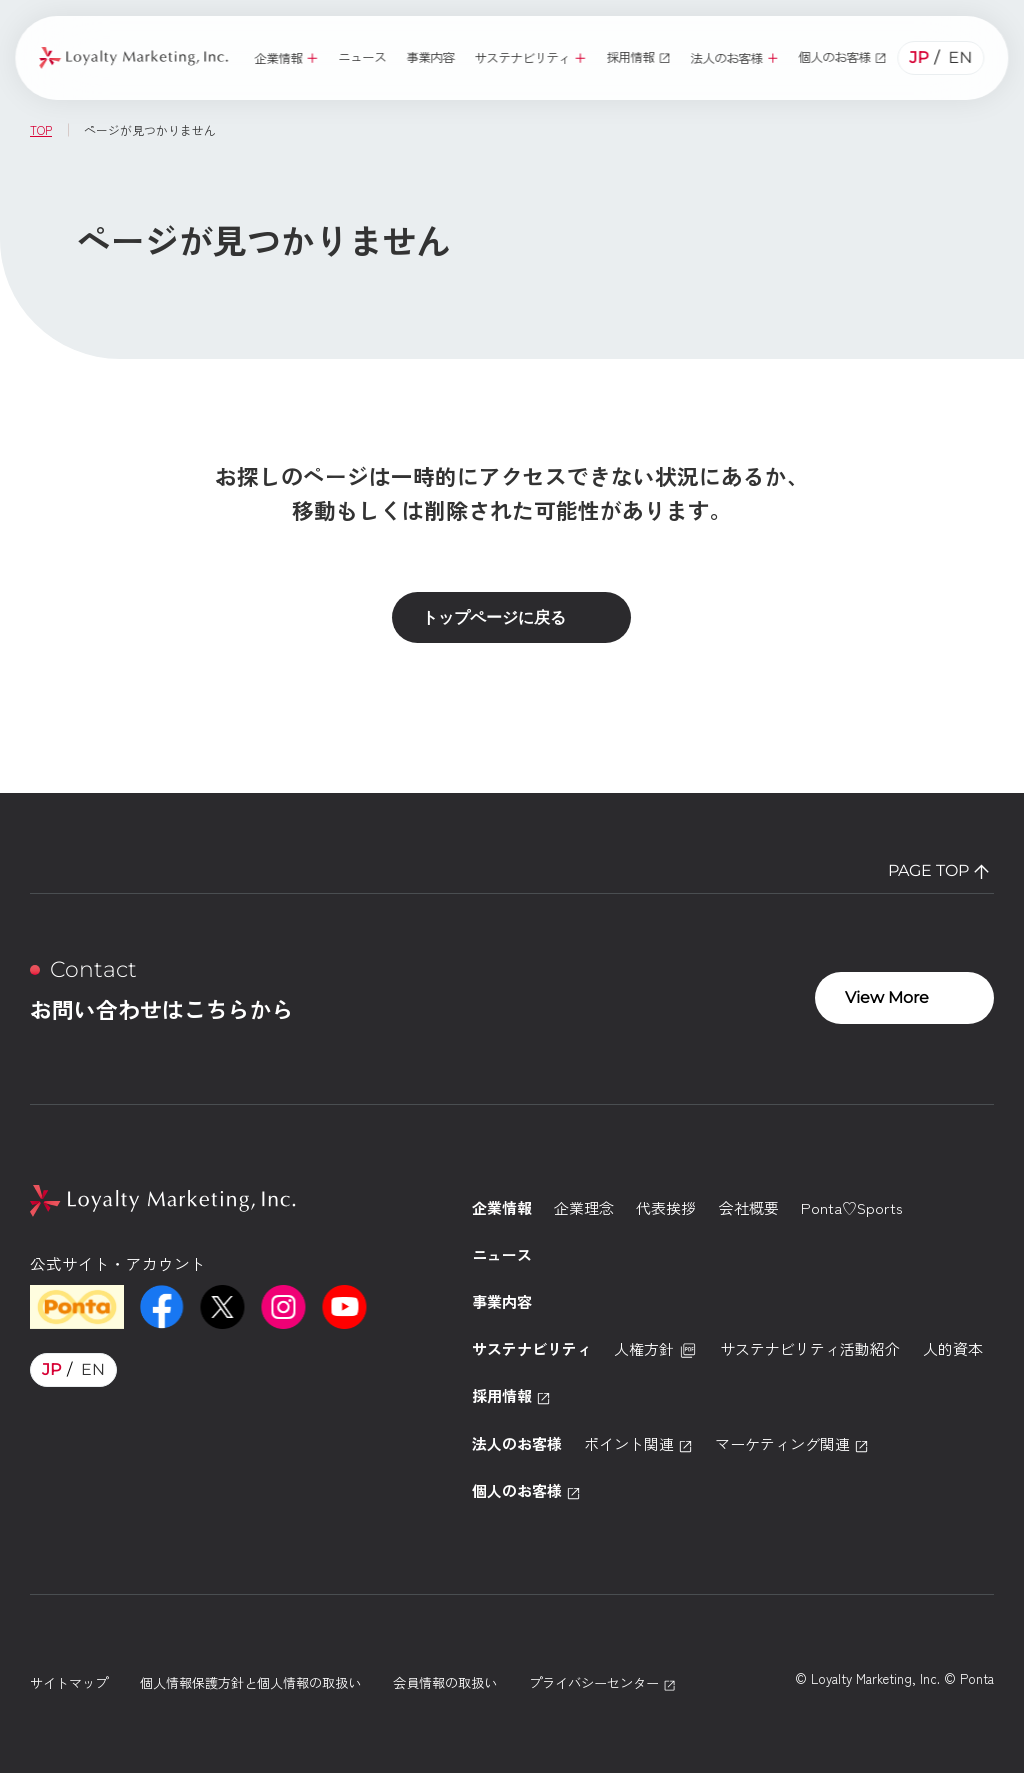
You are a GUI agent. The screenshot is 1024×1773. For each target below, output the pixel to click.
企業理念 (584, 1207)
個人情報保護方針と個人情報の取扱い (250, 1682)
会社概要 (749, 1207)
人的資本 (953, 1348)
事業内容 (502, 1301)
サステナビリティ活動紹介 (810, 1348)
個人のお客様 (526, 1490)
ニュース (502, 1254)
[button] (286, 58)
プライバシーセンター (602, 1682)
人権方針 (656, 1349)
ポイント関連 (638, 1443)
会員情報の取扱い (445, 1682)
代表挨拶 (666, 1207)
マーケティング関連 (792, 1443)
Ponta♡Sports (852, 1207)
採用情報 (511, 1395)
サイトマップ (69, 1682)
